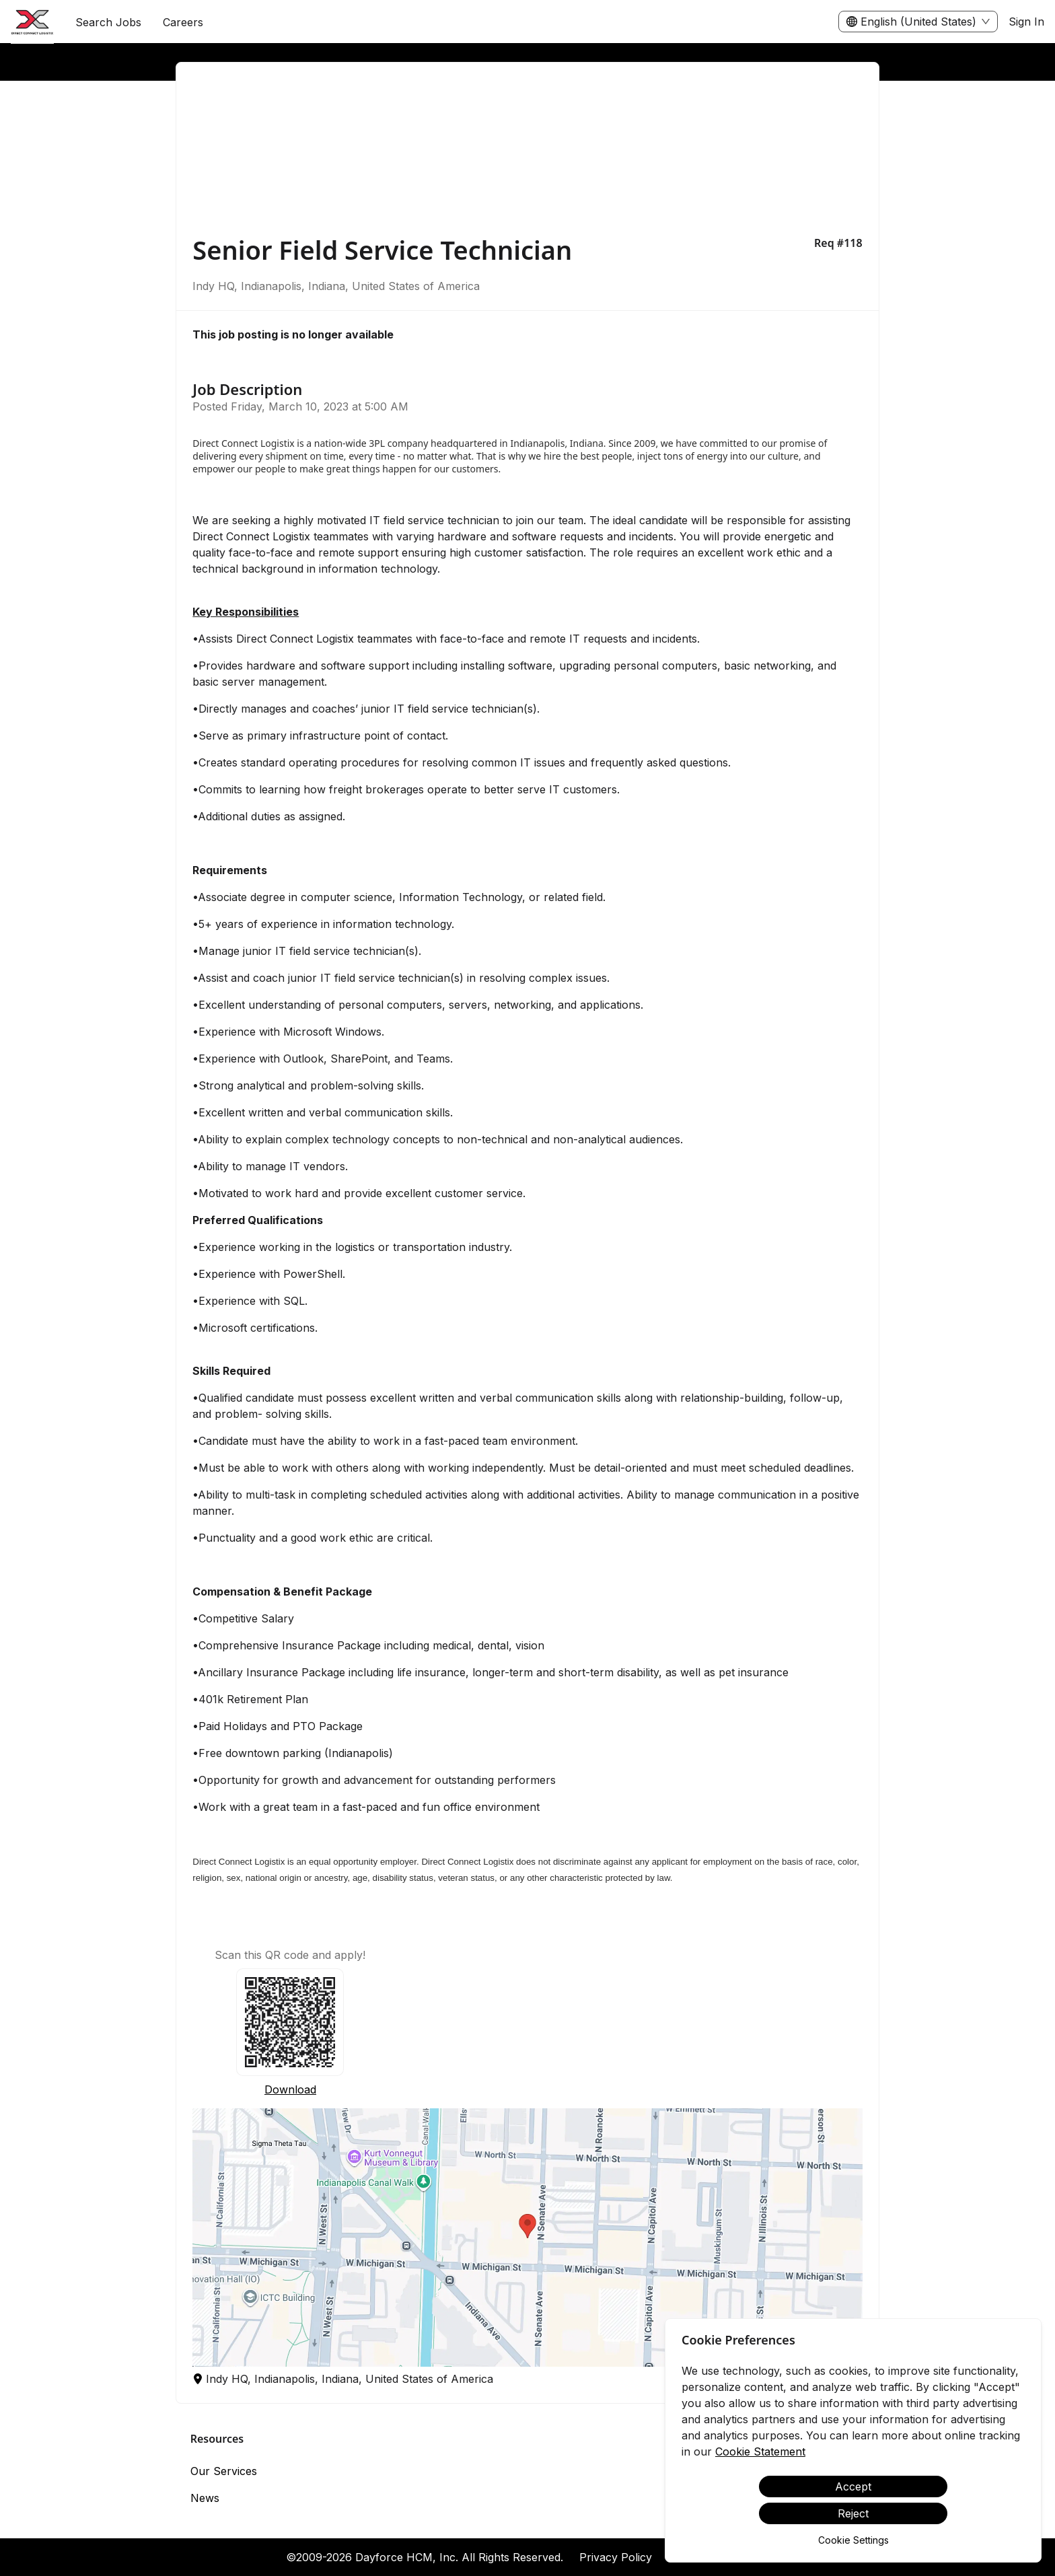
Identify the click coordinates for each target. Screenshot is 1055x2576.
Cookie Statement (760, 2451)
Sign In (1026, 21)
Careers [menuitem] (183, 22)
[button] (527, 2237)
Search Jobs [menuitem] (108, 22)
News (204, 2498)
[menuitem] (32, 22)
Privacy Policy (615, 2557)
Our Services (223, 2471)
